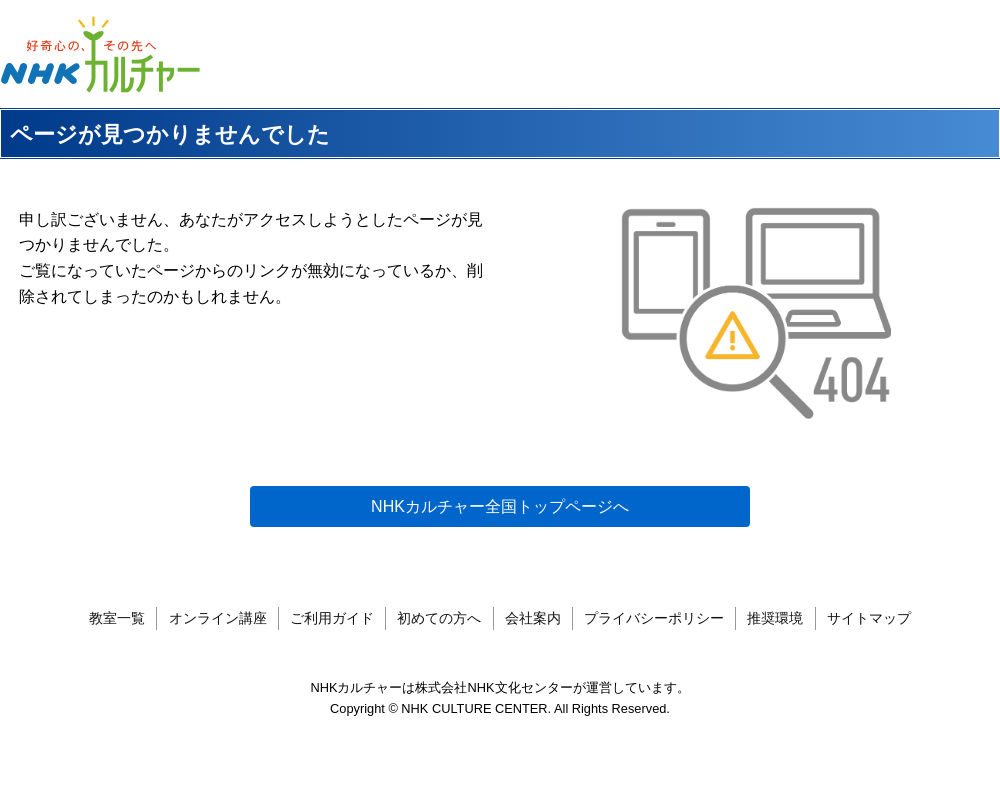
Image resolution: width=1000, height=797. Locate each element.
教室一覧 (117, 618)
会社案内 (533, 618)
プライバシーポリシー (654, 618)
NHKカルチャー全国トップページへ (500, 506)
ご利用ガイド (332, 618)
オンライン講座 (218, 618)
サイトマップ (869, 618)
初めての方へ (439, 618)
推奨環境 (775, 618)
